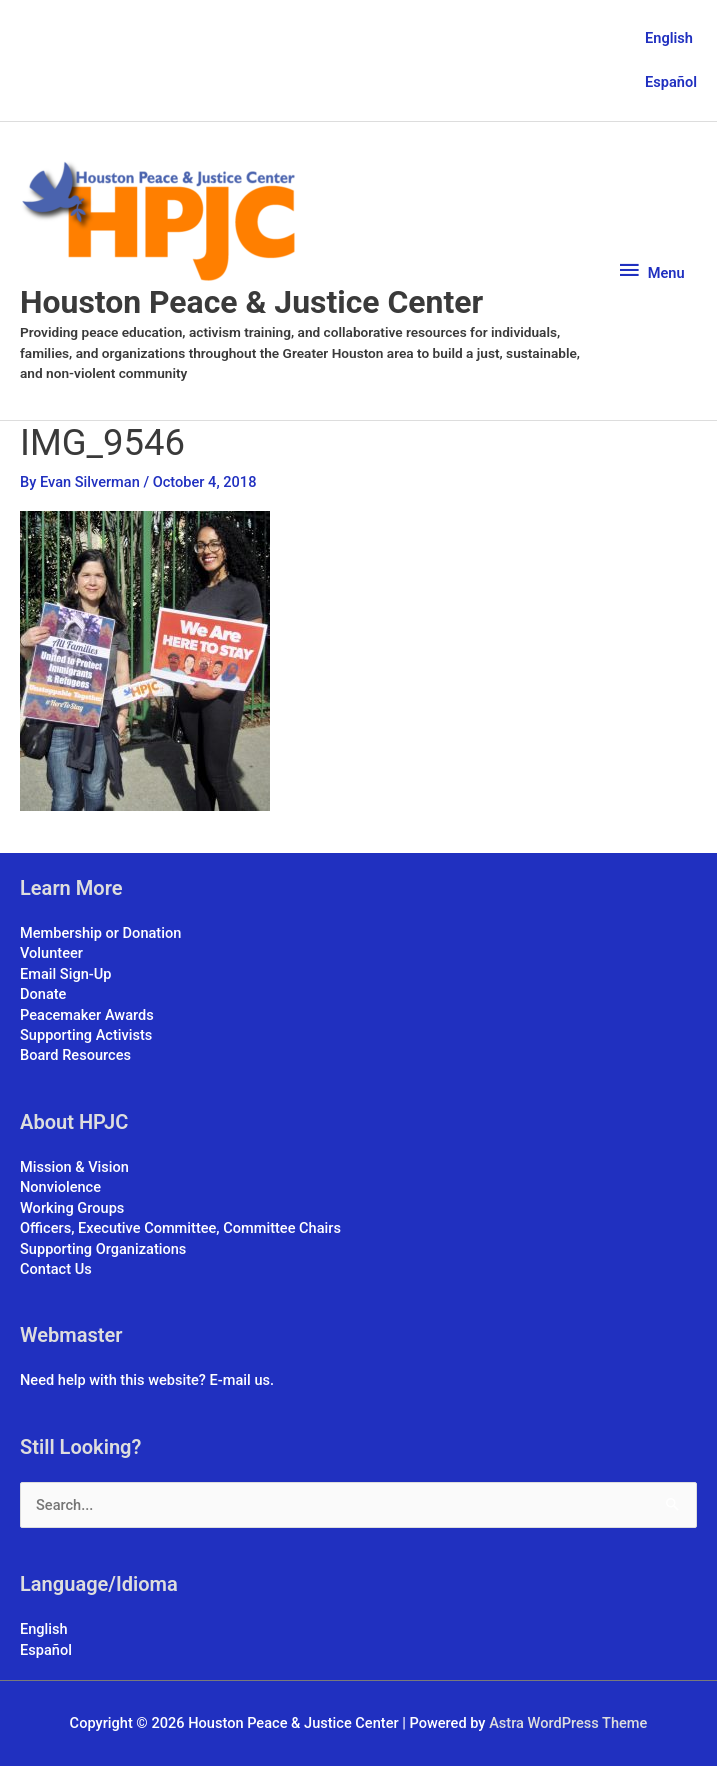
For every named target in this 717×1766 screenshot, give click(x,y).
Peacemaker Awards (87, 1015)
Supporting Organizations (103, 1249)
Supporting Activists (86, 1035)
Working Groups (72, 1208)
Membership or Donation (100, 933)
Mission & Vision (74, 1167)
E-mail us (240, 1380)
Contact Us (56, 1269)
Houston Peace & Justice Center (251, 302)
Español (671, 82)
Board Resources (75, 1055)
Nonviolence (60, 1187)
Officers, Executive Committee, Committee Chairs (180, 1228)
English (669, 38)
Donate (43, 994)
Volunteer (51, 953)
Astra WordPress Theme (568, 1723)
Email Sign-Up (65, 974)
